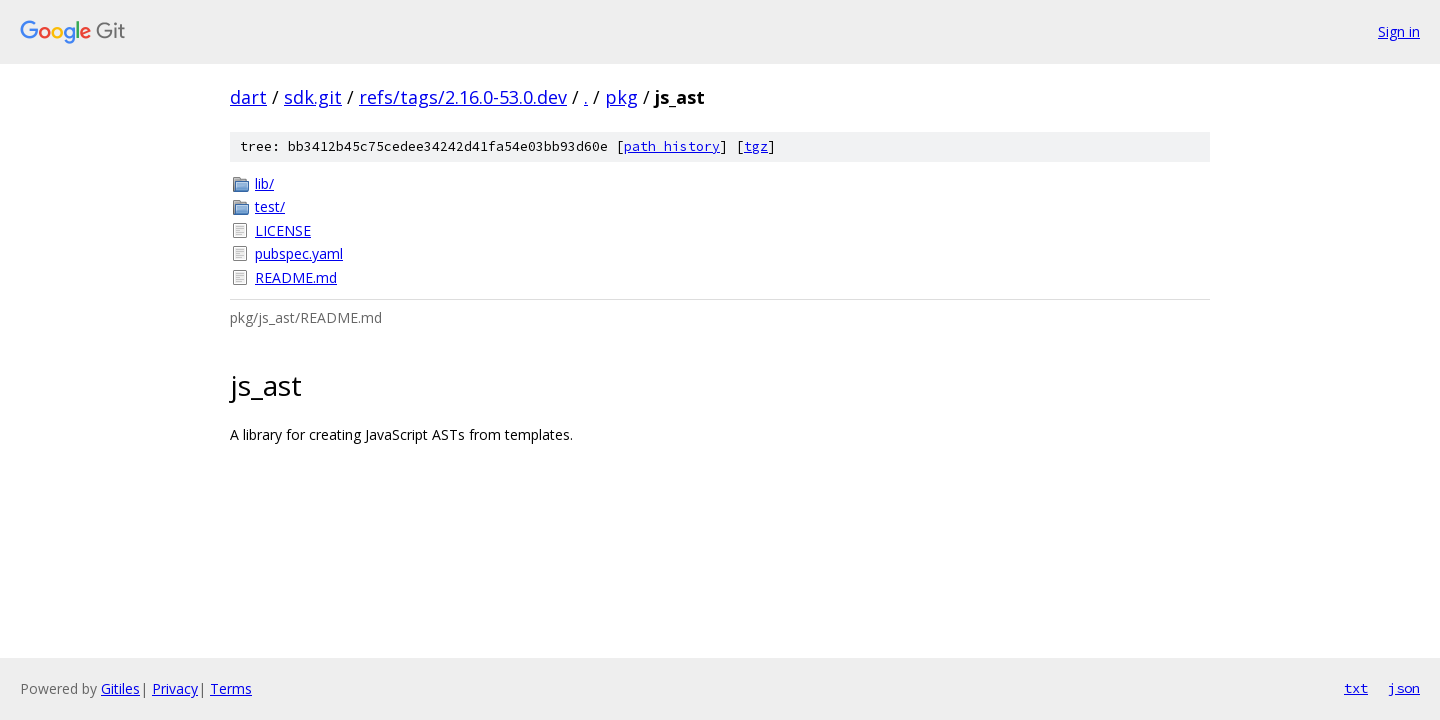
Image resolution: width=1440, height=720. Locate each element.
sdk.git (313, 97)
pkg (621, 97)
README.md (296, 277)
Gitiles (120, 688)
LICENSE (283, 230)
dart (248, 97)
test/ (270, 206)
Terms (231, 688)
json (1404, 688)
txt (1356, 688)
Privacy (175, 688)
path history (672, 146)
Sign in (1399, 31)
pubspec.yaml (299, 253)
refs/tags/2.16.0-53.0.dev (463, 97)
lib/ (264, 183)
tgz (756, 146)
